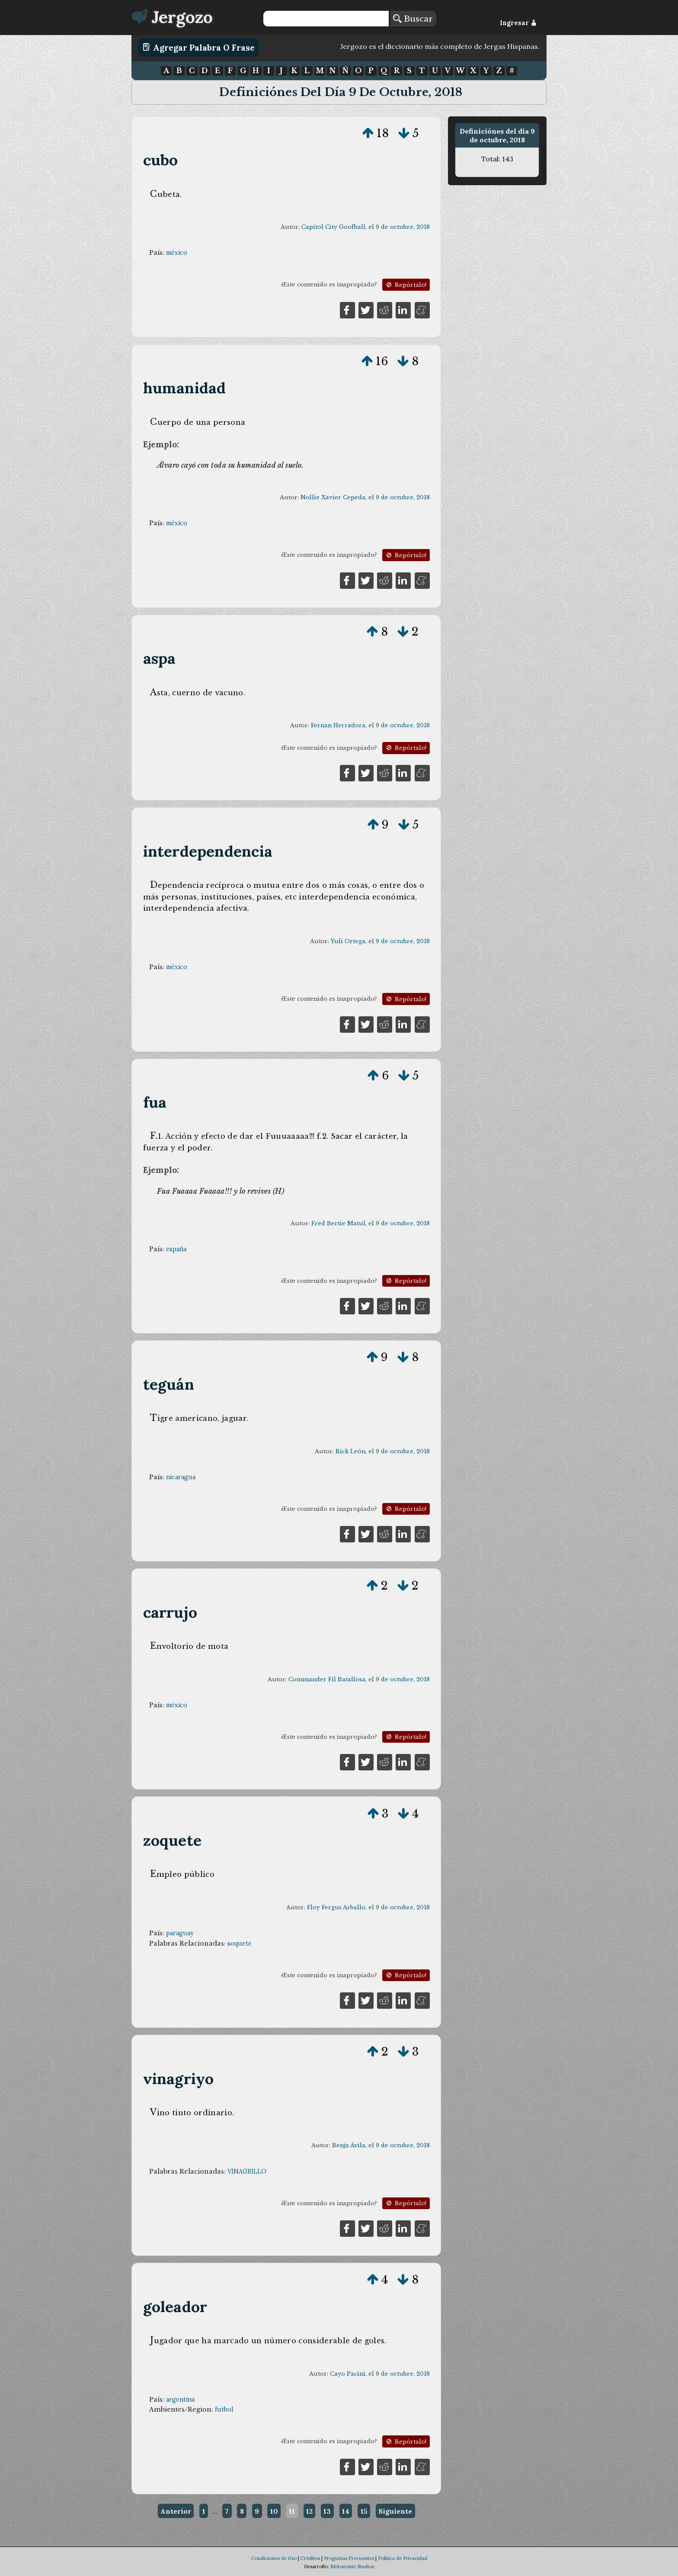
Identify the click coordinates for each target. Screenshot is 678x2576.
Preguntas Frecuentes (349, 2558)
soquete (239, 1943)
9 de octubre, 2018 (403, 227)
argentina (180, 2399)
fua (155, 1102)
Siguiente (395, 2511)
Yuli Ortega (348, 941)
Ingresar (518, 23)
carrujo (170, 1612)
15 (364, 2511)
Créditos (310, 2558)
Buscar (413, 18)
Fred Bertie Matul (338, 1223)
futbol (224, 2409)
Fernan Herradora (338, 725)
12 (309, 2511)
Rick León (350, 1451)
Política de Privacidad (402, 2558)
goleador (175, 2306)
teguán (168, 1384)
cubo (160, 160)
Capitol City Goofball (333, 227)
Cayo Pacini (347, 2373)
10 (274, 2511)
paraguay (180, 1933)
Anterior (175, 2511)
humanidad (184, 388)
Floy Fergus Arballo (336, 1907)
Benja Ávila (348, 2145)
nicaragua (180, 1477)
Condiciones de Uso (274, 2558)
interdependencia (207, 851)
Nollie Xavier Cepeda (333, 497)
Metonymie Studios (352, 2566)
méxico (176, 253)
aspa (159, 658)
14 (345, 2511)
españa (176, 1249)
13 (327, 2511)
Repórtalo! (405, 285)
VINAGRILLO (246, 2171)
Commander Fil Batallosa (326, 1679)
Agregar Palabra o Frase (199, 47)
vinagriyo (178, 2078)
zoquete (172, 1840)
